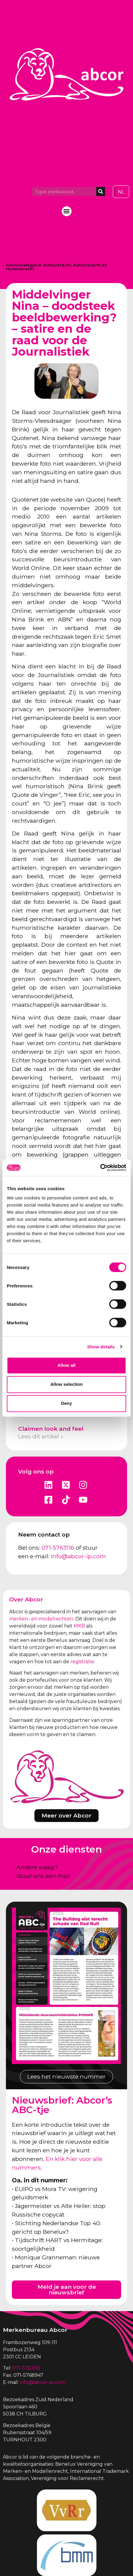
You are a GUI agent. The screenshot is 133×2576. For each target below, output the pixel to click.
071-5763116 (58, 1547)
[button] (67, 211)
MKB (79, 1626)
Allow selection (66, 1384)
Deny (66, 1403)
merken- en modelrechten (41, 1619)
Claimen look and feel (50, 1428)
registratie (82, 1661)
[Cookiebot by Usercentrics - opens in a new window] (100, 1167)
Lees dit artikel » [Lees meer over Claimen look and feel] (40, 1436)
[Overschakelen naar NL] (121, 192)
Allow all (67, 1365)
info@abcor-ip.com (78, 1556)
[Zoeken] (100, 191)
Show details (101, 1346)
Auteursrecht (57, 265)
